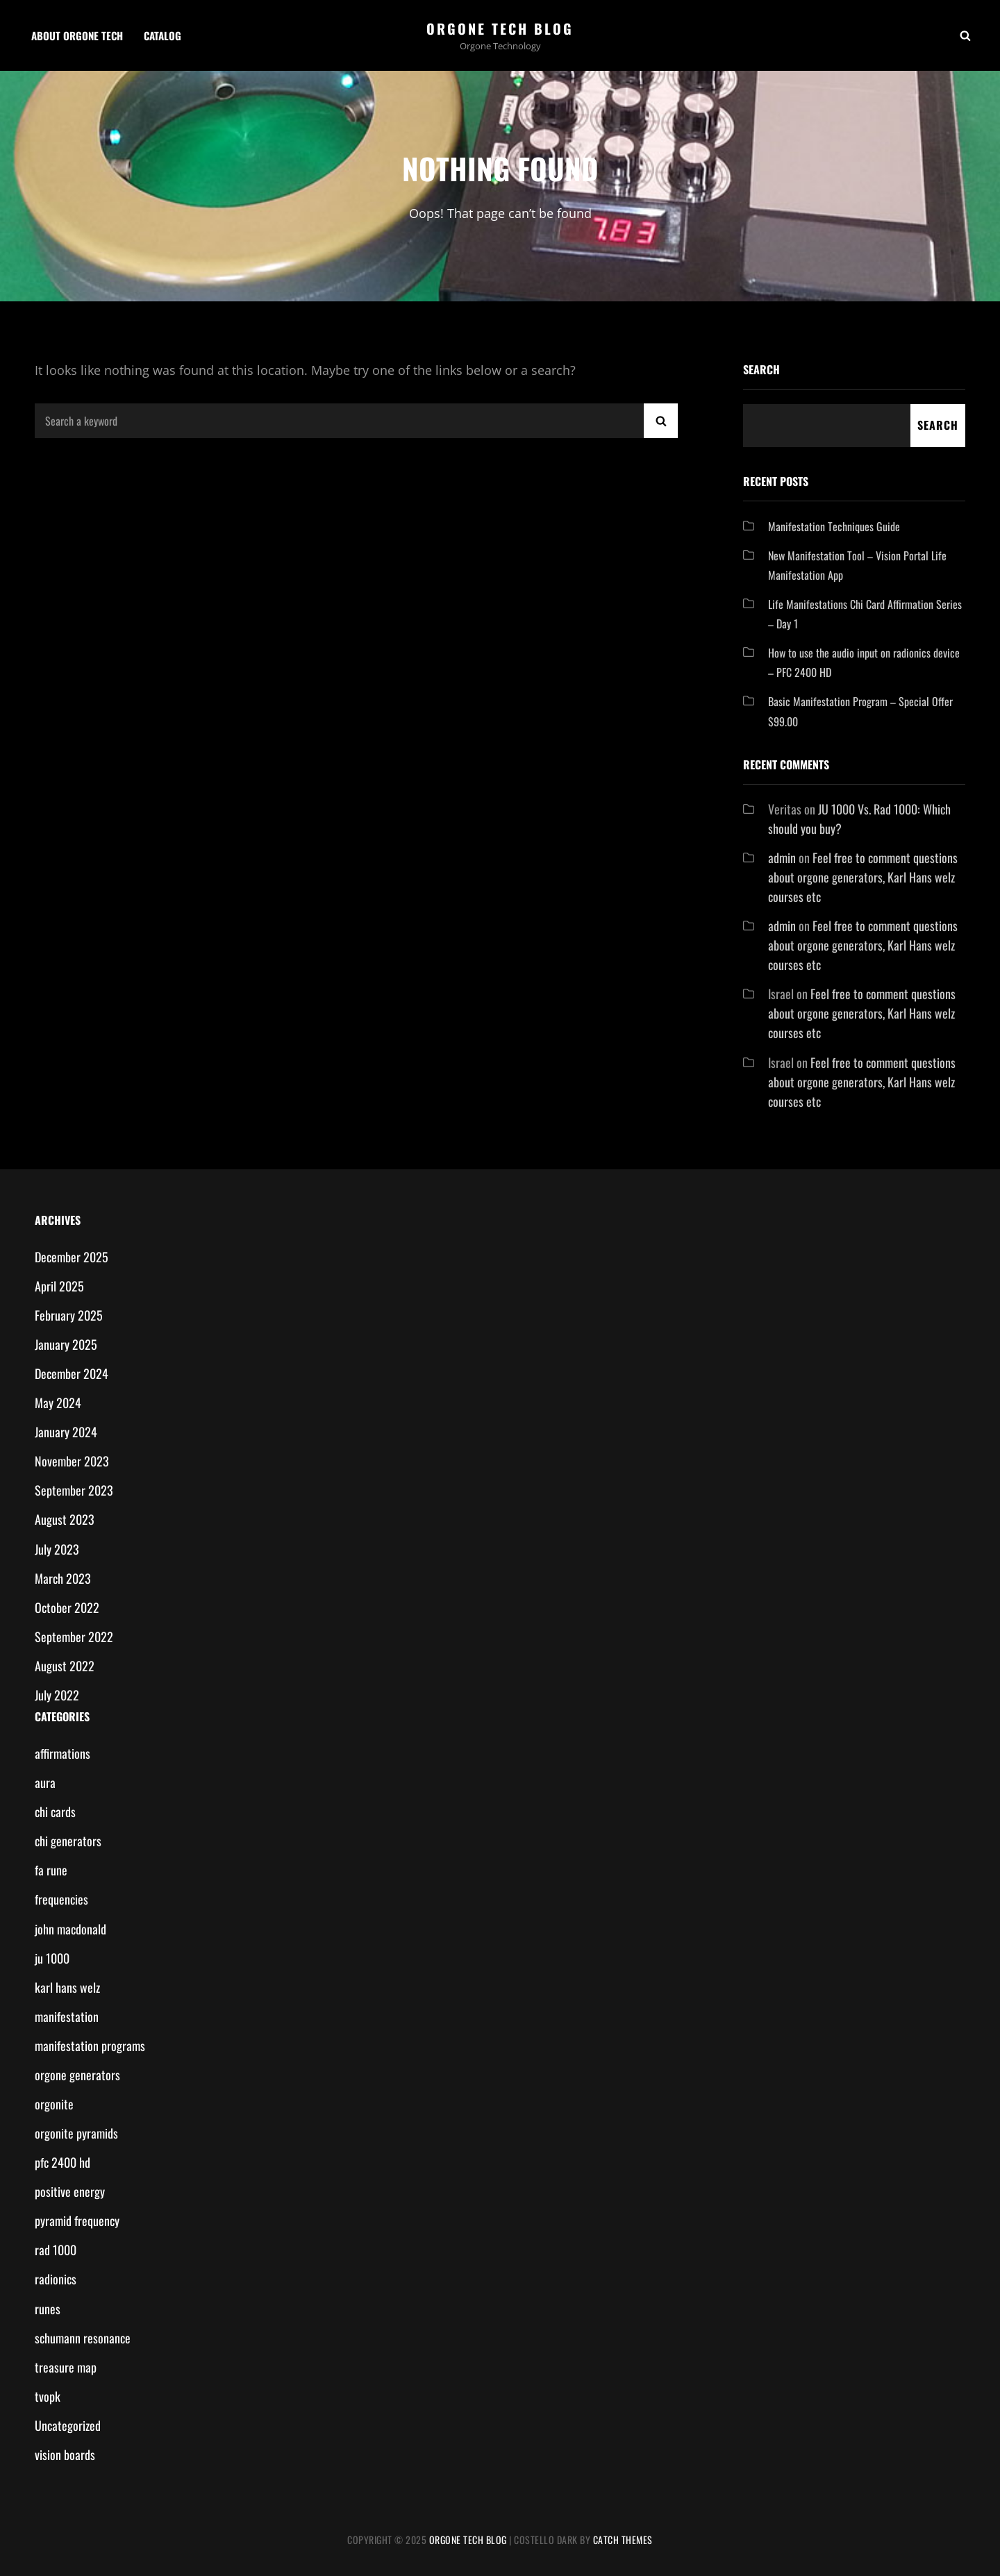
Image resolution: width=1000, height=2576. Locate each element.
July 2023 (57, 1549)
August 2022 (64, 1666)
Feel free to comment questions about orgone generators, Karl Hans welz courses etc (863, 876)
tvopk (47, 2396)
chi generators (68, 1841)
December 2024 (71, 1373)
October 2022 (67, 1607)
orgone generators (77, 2075)
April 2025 (59, 1286)
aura (45, 1782)
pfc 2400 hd (62, 2162)
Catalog (162, 35)
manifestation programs (90, 2045)
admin (782, 857)
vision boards (65, 2454)
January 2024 (66, 1432)
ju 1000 (52, 1958)
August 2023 (64, 1519)
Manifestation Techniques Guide (834, 526)
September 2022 (74, 1637)
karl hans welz (67, 1987)
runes (47, 2309)
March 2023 (63, 1578)
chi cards (55, 1812)
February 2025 (69, 1315)
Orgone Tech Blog (500, 28)
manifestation (67, 2016)
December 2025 (71, 1257)
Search (761, 369)
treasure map (66, 2367)
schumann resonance (83, 2338)
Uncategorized (68, 2425)
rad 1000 (55, 2250)
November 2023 (72, 1461)
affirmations (62, 1753)
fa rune (51, 1870)
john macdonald (70, 1929)
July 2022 (57, 1695)
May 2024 (58, 1403)
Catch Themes (623, 2539)
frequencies (61, 1899)
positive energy (70, 2191)
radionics (55, 2279)
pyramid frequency (77, 2220)
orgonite (54, 2104)
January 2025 (66, 1344)
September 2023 (74, 1490)
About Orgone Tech (77, 35)
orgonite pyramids (76, 2133)
